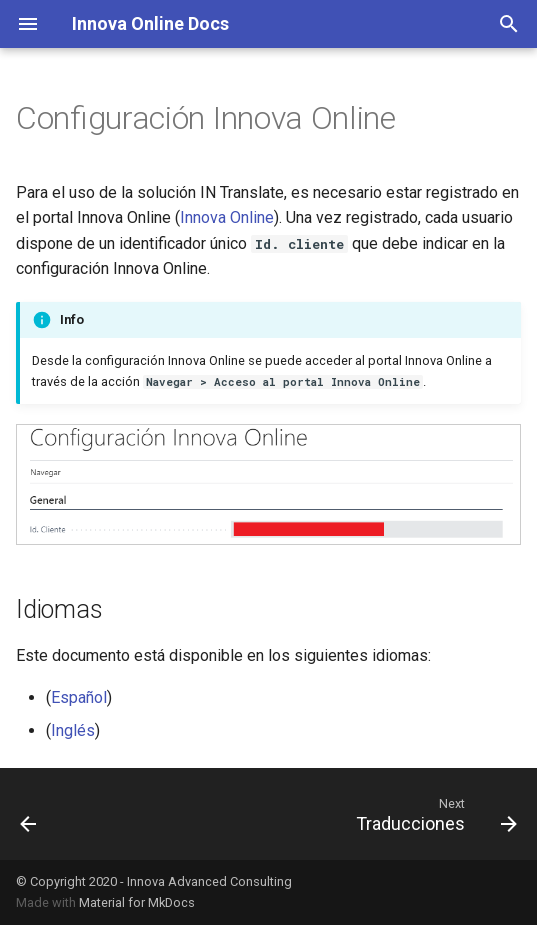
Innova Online (227, 217)
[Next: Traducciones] (433, 814)
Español (79, 697)
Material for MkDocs (137, 902)
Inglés (73, 730)
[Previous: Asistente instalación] (29, 814)
